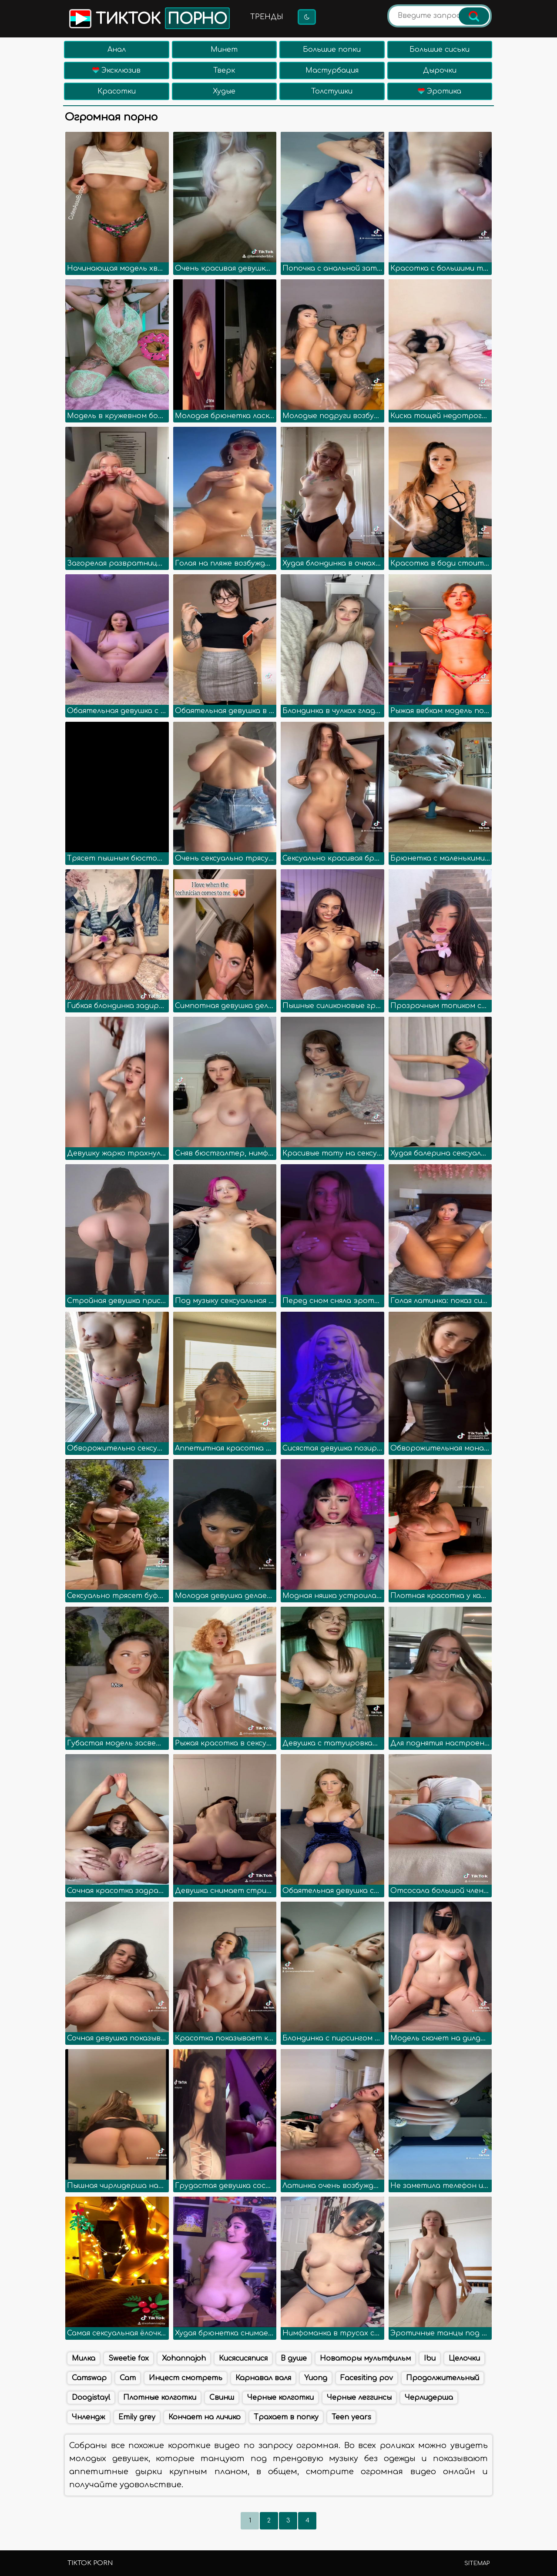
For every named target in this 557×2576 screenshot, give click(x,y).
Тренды (266, 17)
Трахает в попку (286, 2417)
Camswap (89, 2378)
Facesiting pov (366, 2378)
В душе (294, 2358)
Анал (116, 50)
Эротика (439, 91)
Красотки (116, 91)
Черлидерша (429, 2398)
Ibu (430, 2358)
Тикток (148, 18)
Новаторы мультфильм (365, 2358)
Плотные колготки (159, 2398)
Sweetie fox (128, 2358)
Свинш (221, 2398)
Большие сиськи (439, 50)
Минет (224, 50)
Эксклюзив (116, 70)
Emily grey (136, 2417)
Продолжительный (442, 2378)
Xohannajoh (184, 2358)
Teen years (351, 2417)
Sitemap (477, 2563)
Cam (128, 2378)
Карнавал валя (263, 2378)
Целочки (464, 2358)
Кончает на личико (204, 2417)
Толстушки (331, 91)
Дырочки (439, 70)
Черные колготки (280, 2398)
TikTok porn (90, 2563)
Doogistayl (91, 2398)
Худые (224, 91)
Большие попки (332, 50)
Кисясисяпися (243, 2358)
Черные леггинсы (359, 2398)
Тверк (224, 70)
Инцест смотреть (185, 2378)
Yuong (315, 2378)
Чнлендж (88, 2417)
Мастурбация (332, 70)
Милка (83, 2358)
